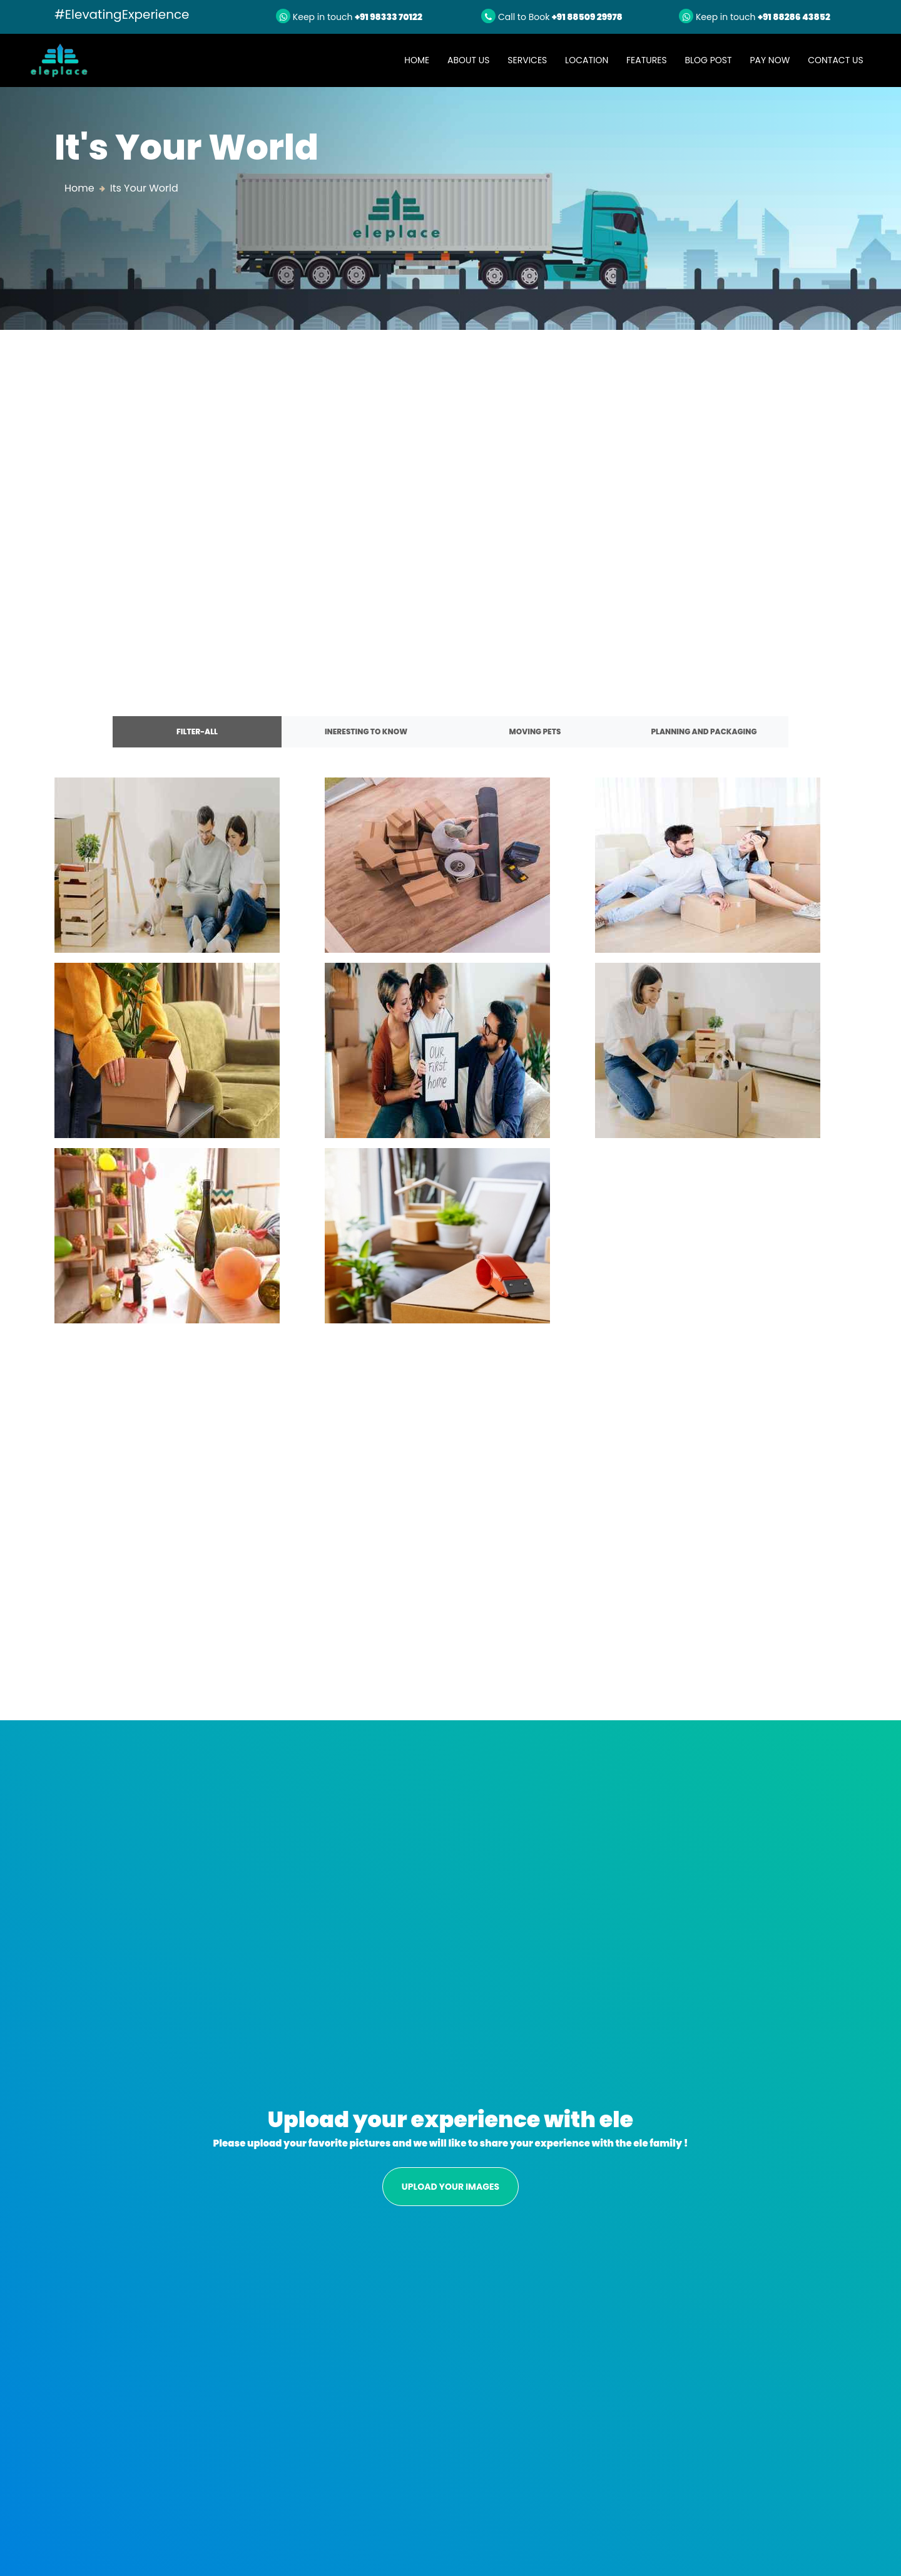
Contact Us (835, 60)
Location (586, 60)
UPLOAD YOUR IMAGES (450, 2186)
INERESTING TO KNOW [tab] (366, 731)
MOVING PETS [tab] (535, 731)
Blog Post (708, 60)
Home (421, 59)
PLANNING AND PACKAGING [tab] (703, 731)
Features (646, 60)
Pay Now (770, 60)
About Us (468, 60)
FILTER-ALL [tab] (197, 731)
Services (527, 60)
